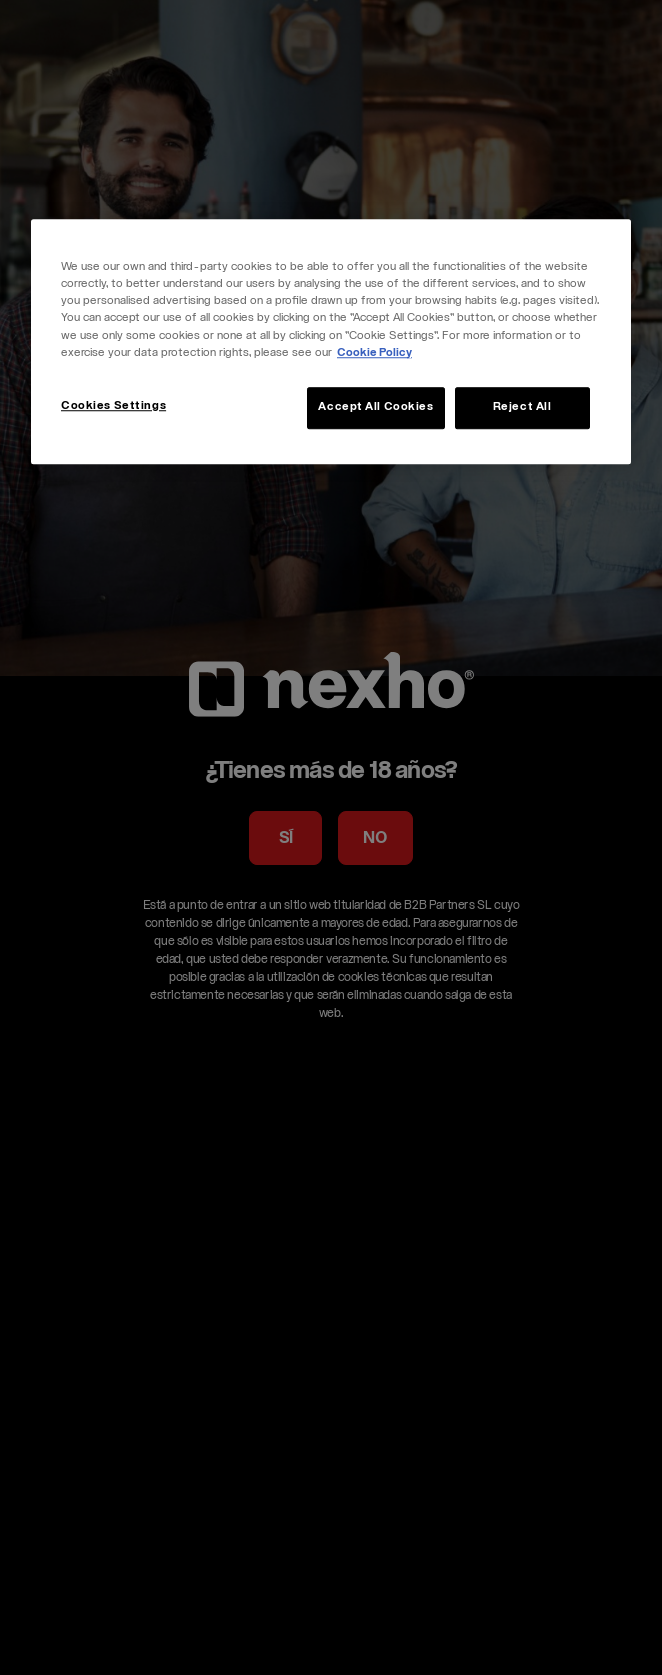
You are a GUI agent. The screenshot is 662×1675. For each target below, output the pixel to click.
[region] (331, 341)
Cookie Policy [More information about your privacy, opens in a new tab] (374, 353)
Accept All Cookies (375, 407)
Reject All (522, 407)
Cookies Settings (113, 406)
